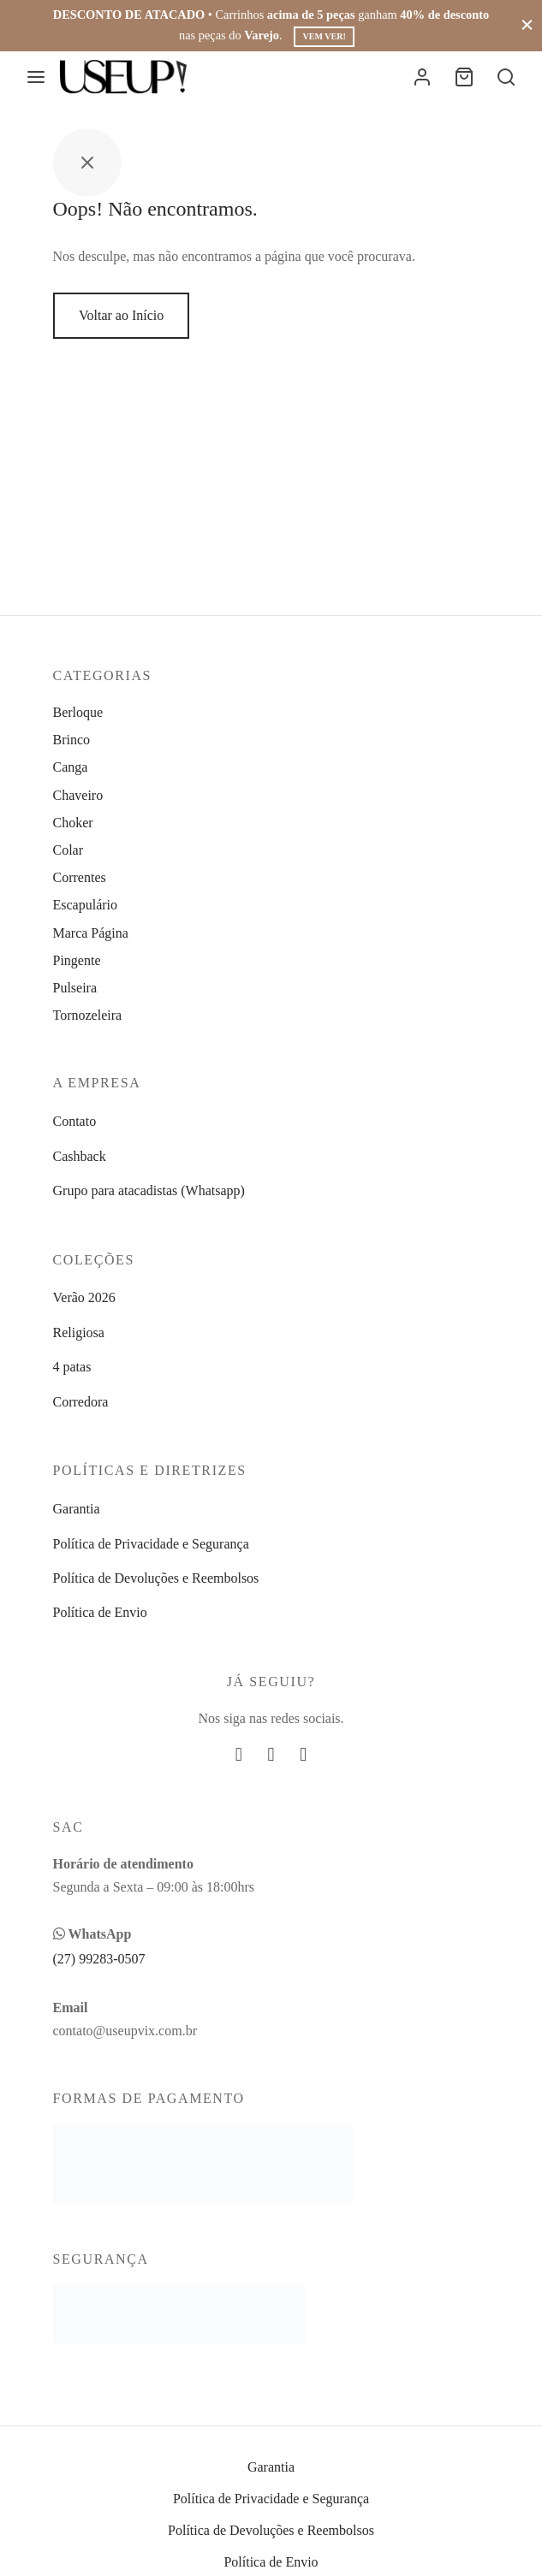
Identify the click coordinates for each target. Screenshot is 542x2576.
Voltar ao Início (121, 315)
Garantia (76, 1508)
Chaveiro (78, 795)
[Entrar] (422, 77)
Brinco (72, 739)
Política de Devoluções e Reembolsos (156, 1578)
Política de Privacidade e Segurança (151, 1544)
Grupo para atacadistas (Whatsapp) (149, 1190)
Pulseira (75, 987)
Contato (75, 1121)
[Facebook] (239, 1755)
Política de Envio (100, 1612)
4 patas (72, 1366)
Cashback (79, 1156)
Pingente (77, 960)
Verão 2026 (84, 1297)
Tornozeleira (87, 1015)
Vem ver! (323, 36)
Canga (70, 767)
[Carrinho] (464, 77)
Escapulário (85, 904)
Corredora (81, 1402)
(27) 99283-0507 (99, 1958)
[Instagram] (271, 1755)
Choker (73, 822)
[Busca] (506, 77)
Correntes (79, 877)
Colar (68, 850)
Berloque (78, 712)
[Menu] (36, 77)
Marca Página (90, 933)
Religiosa (78, 1332)
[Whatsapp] (303, 1755)
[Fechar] (527, 25)
